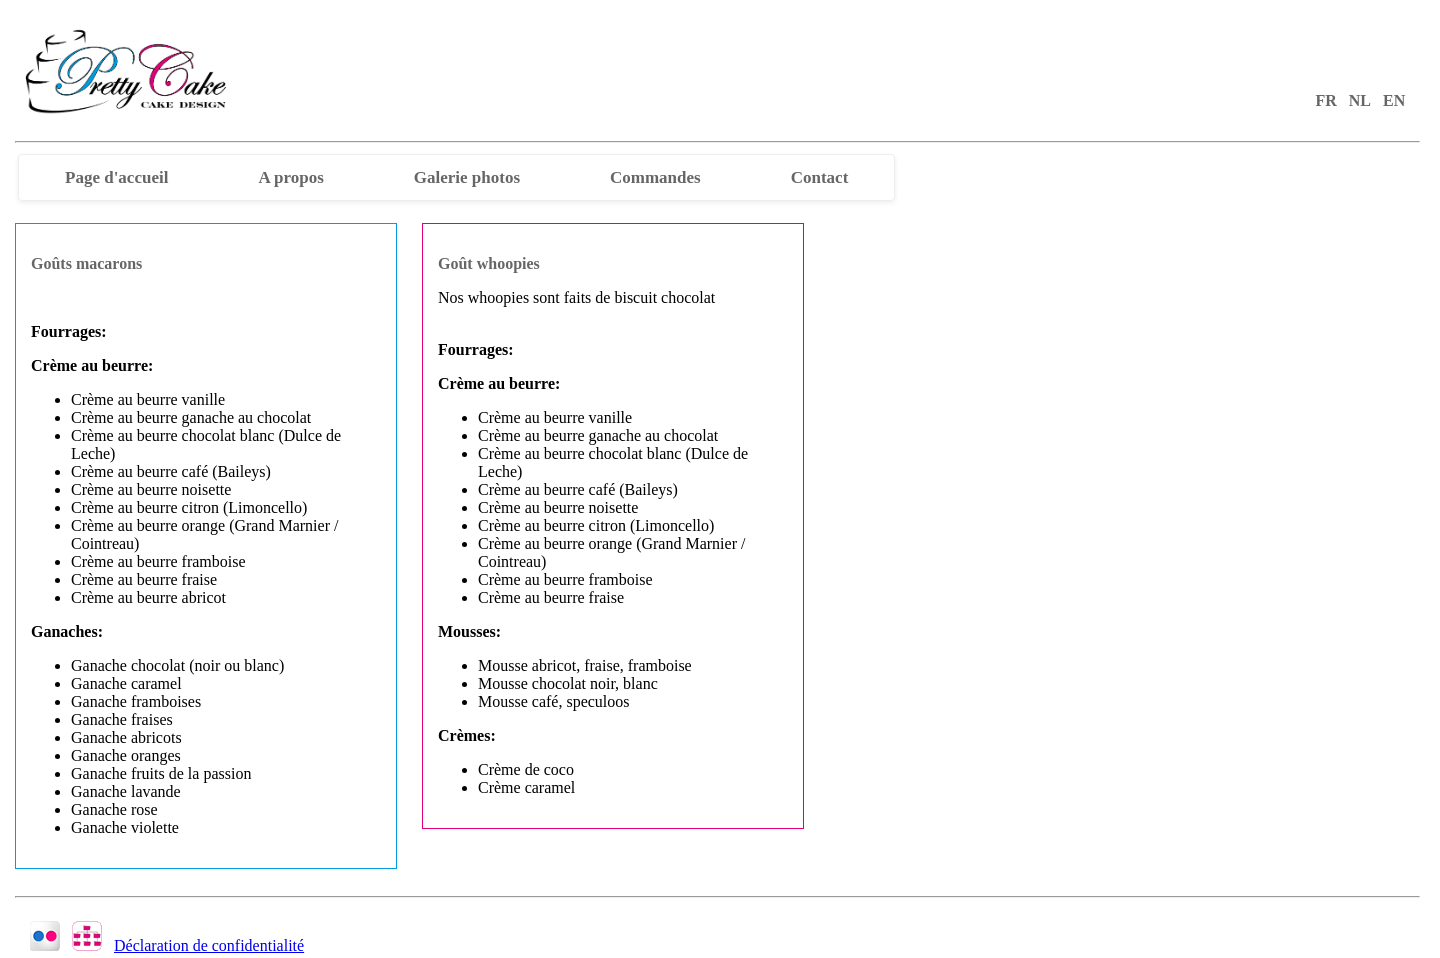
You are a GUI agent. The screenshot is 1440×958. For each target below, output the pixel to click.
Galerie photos (467, 177)
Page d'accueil (116, 177)
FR (1325, 100)
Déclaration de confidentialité (209, 945)
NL (1360, 100)
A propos (290, 177)
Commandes (655, 177)
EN (1394, 100)
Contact (820, 177)
